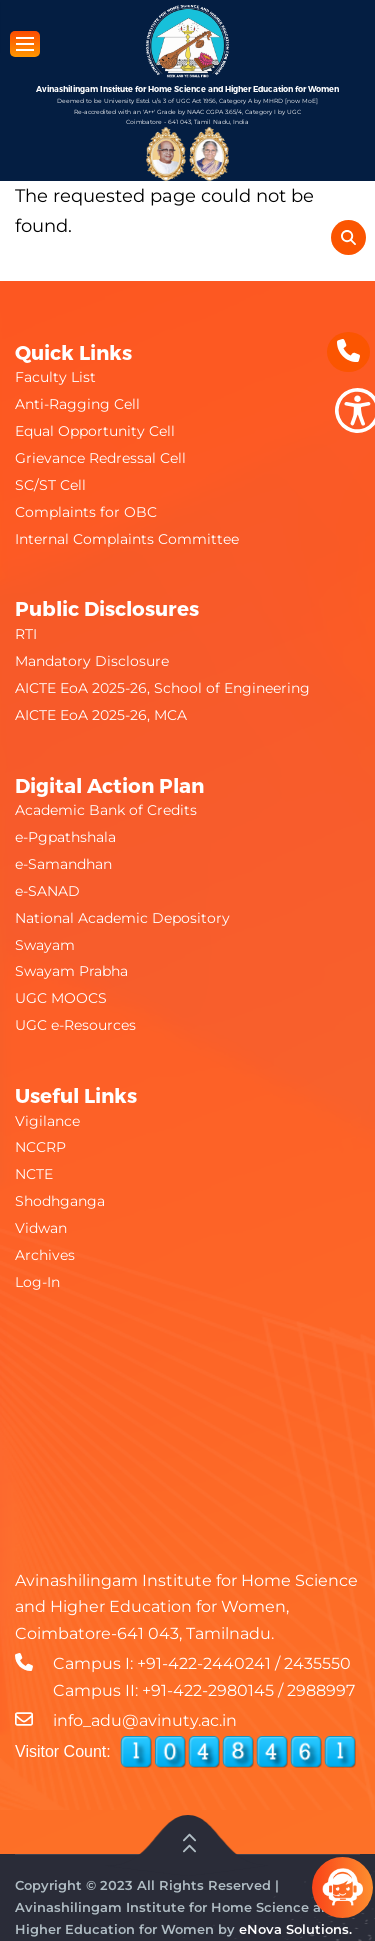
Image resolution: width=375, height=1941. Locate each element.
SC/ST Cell (50, 485)
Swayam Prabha (71, 971)
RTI (26, 634)
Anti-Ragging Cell (77, 404)
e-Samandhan (63, 864)
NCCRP (40, 1147)
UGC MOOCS (61, 998)
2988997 (321, 1690)
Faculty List (55, 377)
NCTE (34, 1174)
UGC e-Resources (75, 1025)
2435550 (317, 1663)
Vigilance (47, 1121)
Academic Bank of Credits (106, 810)
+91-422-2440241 (204, 1663)
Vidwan (41, 1228)
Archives (45, 1255)
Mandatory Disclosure (92, 661)
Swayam (45, 945)
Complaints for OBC (86, 512)
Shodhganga (60, 1201)
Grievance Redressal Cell (100, 458)
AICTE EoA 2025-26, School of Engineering (162, 688)
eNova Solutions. (295, 1929)
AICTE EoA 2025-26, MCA (101, 715)
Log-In (37, 1282)
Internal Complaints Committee (127, 539)
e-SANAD (47, 891)
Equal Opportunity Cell (95, 431)
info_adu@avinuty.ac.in (145, 1720)
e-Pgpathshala (65, 837)
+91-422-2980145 (208, 1690)
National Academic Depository (122, 918)
